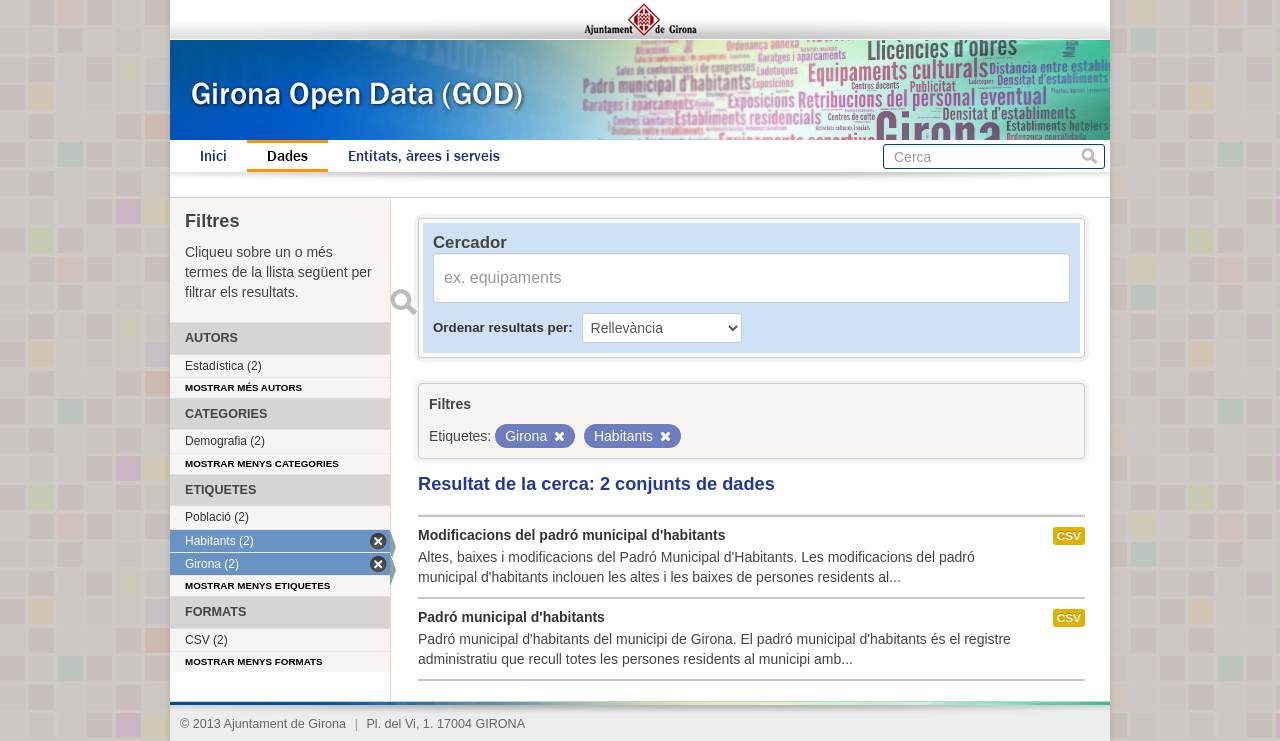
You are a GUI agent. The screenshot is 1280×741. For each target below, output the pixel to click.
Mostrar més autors (243, 387)
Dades (287, 156)
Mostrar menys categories (262, 463)
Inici (213, 156)
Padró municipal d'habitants (511, 617)
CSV (1069, 536)
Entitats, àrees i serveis (424, 156)
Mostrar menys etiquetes (257, 585)
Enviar (403, 302)
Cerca (1089, 156)
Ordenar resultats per (500, 327)
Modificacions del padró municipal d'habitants (571, 535)
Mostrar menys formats (254, 661)
